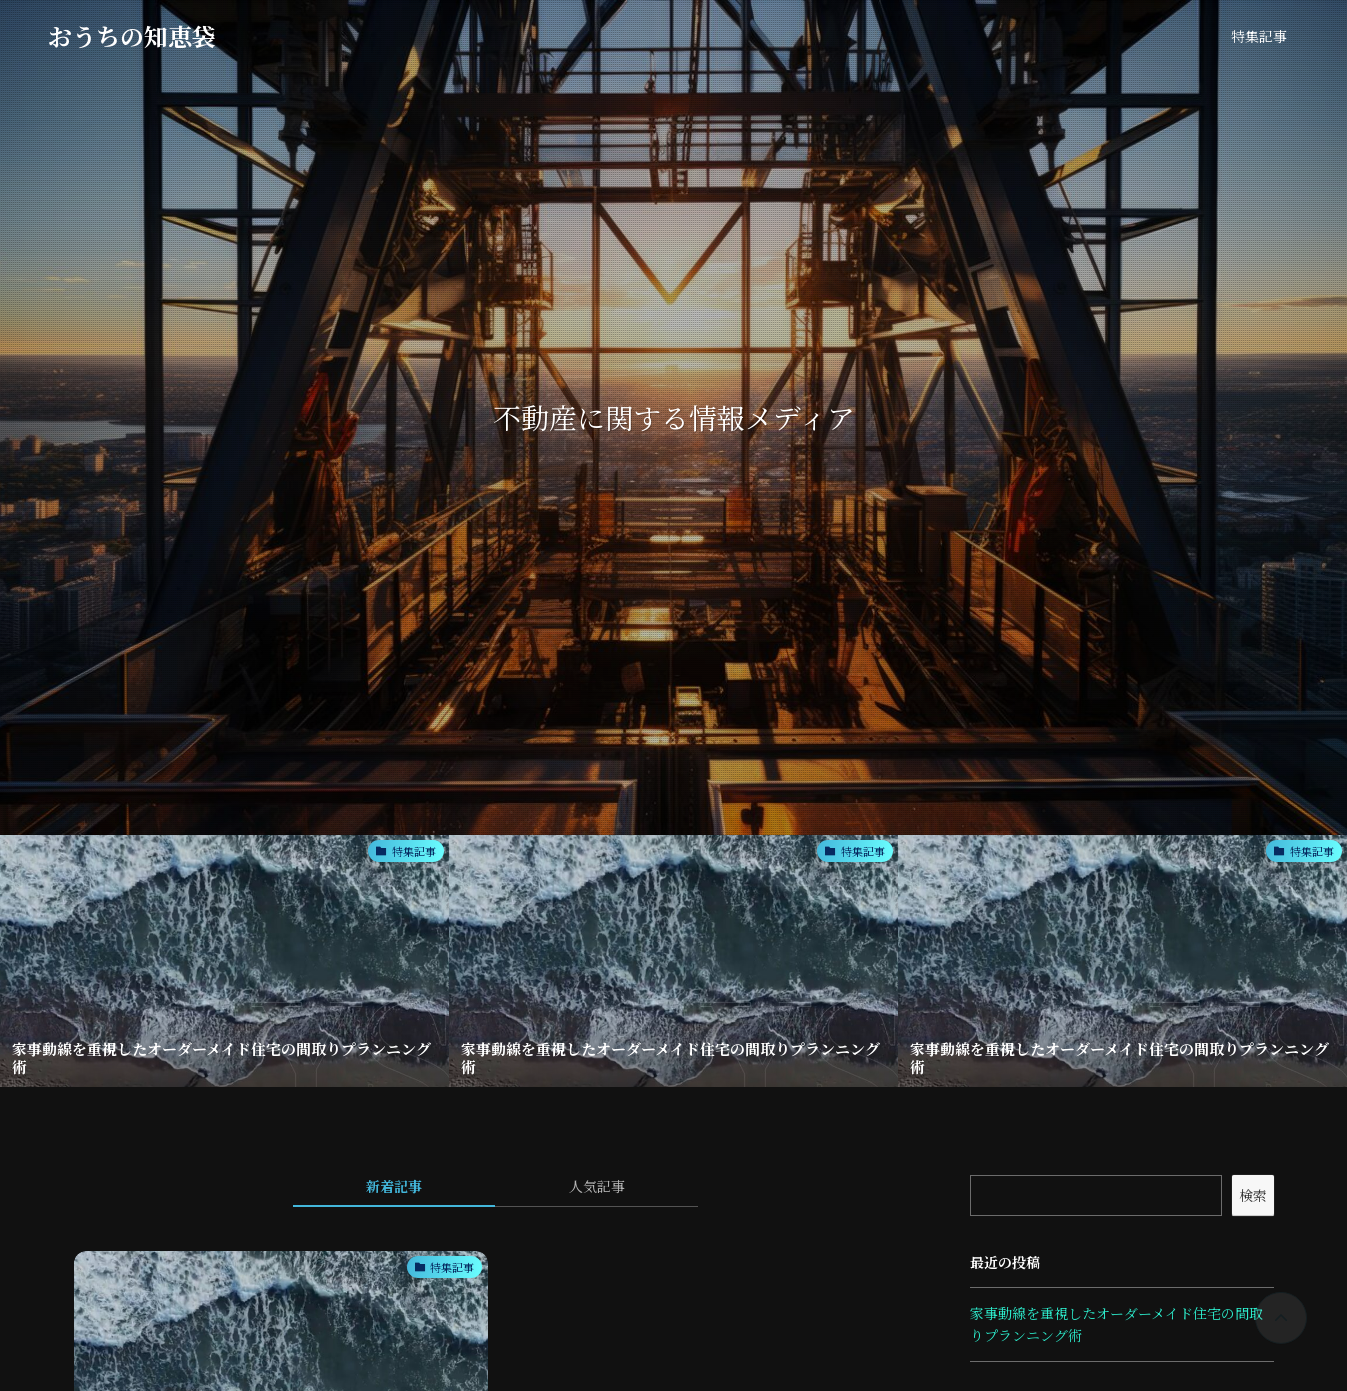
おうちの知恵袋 (132, 36)
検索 (1253, 1195)
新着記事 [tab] (394, 1186)
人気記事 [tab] (597, 1186)
